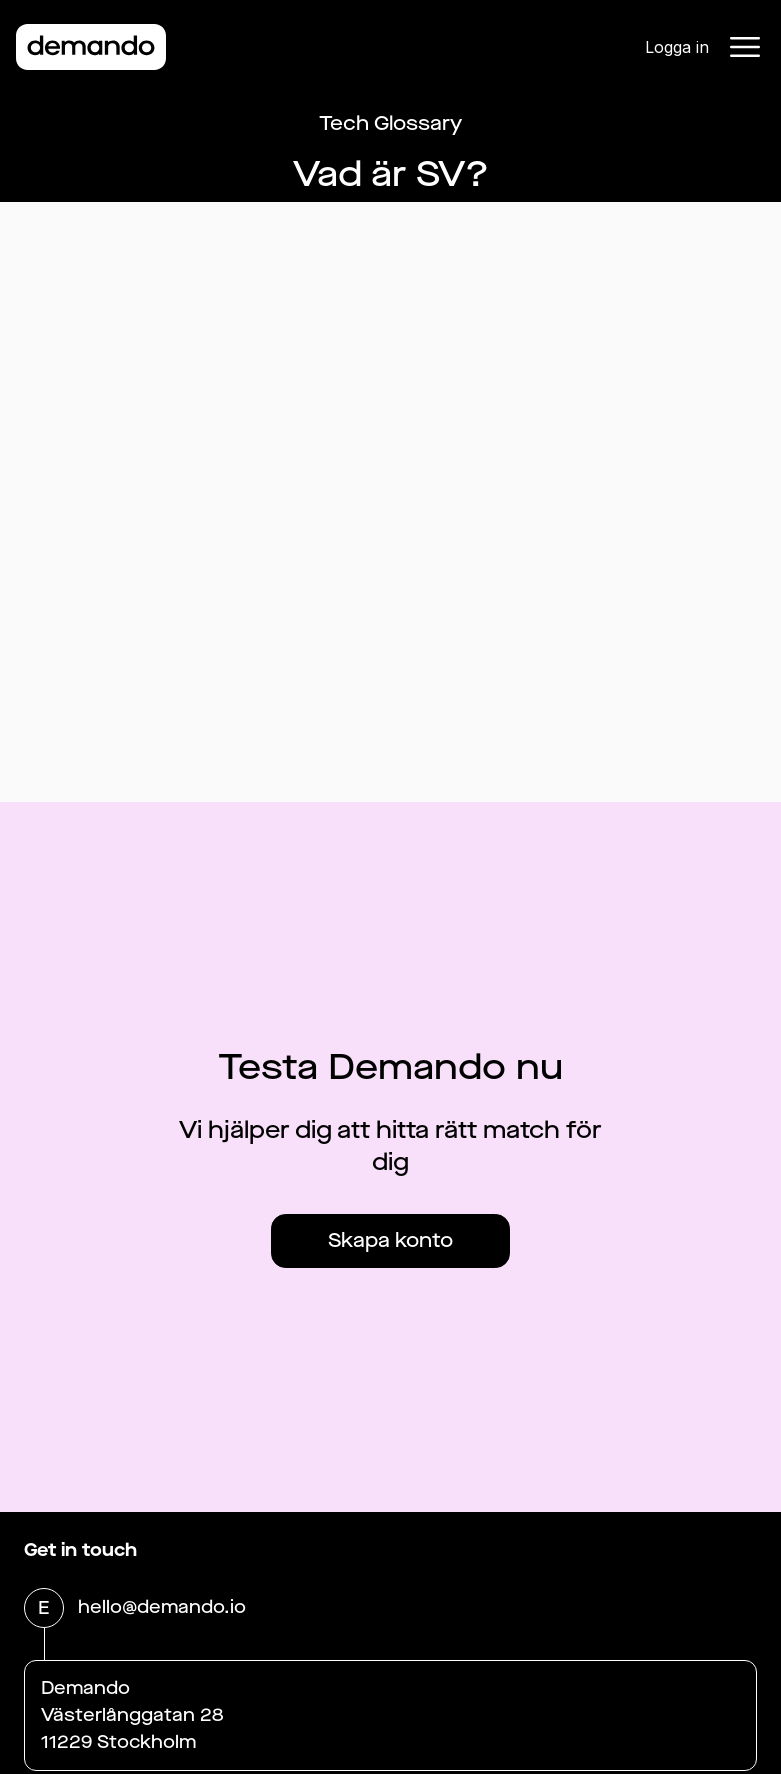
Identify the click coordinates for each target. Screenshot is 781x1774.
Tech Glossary (390, 123)
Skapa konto (390, 1240)
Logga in (677, 47)
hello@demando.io (162, 1609)
